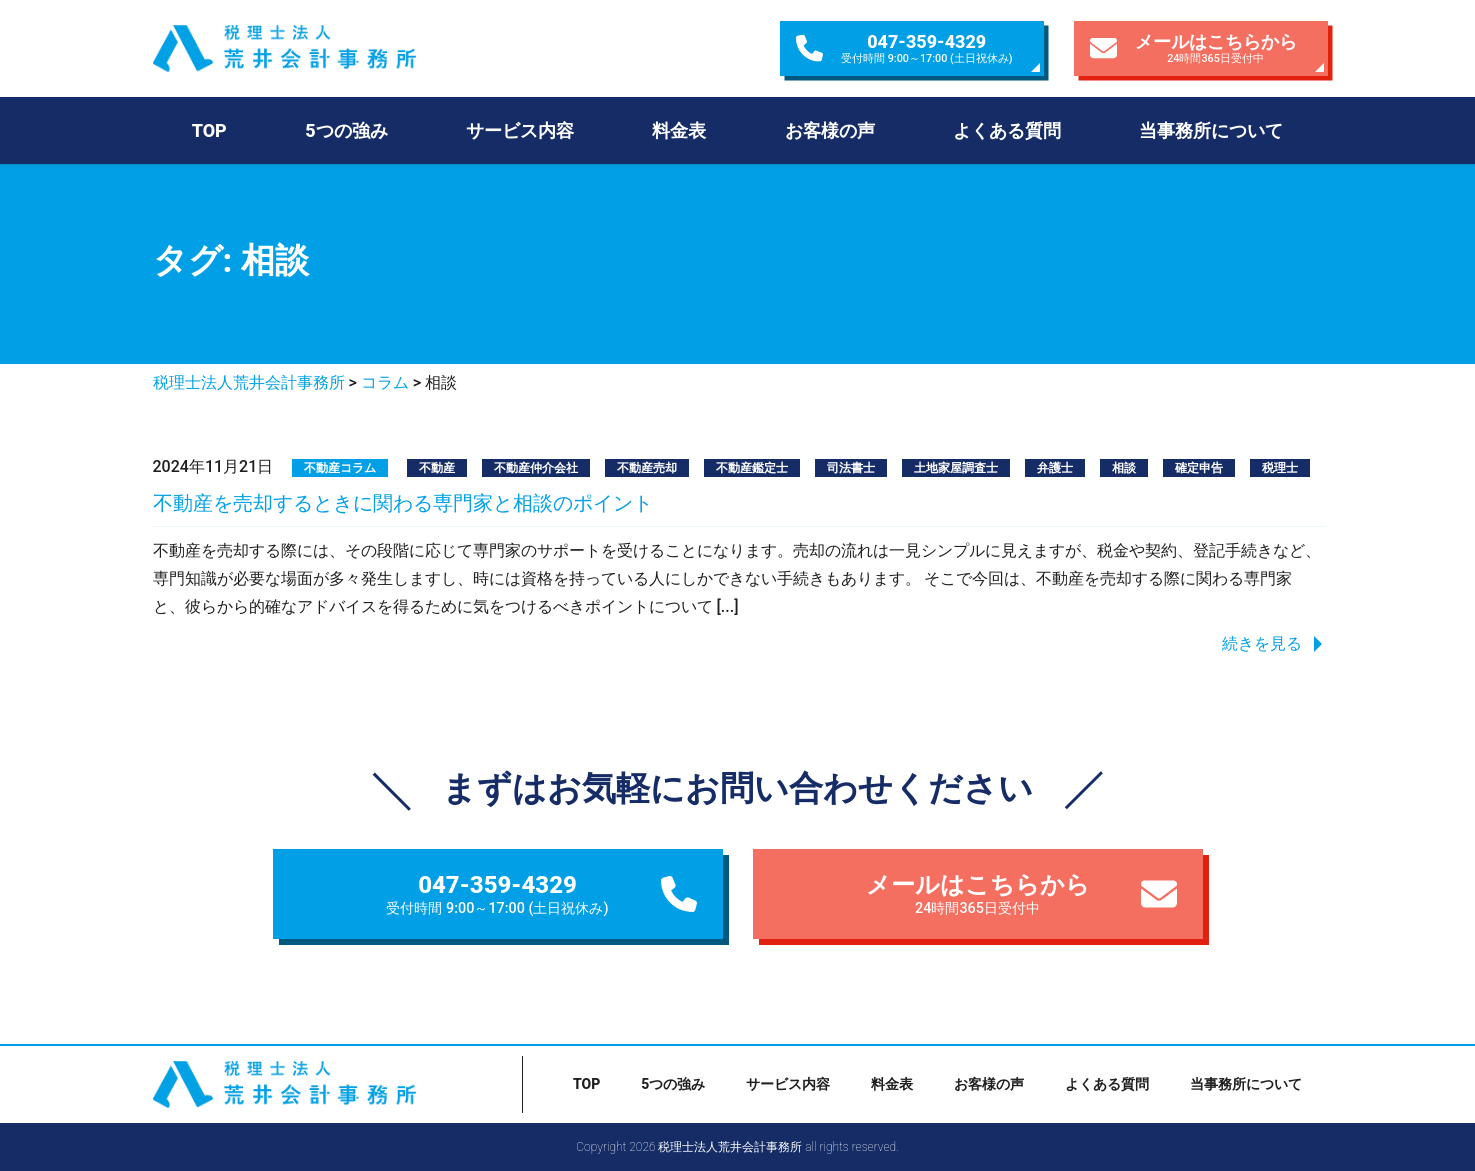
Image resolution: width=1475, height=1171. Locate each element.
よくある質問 (1007, 130)
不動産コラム (340, 468)
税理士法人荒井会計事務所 (327, 48)
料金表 (679, 130)
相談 (1124, 468)
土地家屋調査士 (956, 468)
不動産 (437, 468)
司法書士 (851, 468)
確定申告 (1199, 468)
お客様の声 (830, 130)
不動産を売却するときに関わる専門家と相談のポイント (403, 503)
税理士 (1280, 468)
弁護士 (1055, 468)
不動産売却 (647, 468)
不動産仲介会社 (536, 468)
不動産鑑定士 (752, 468)
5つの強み (346, 130)
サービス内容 (520, 130)
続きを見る (1262, 643)
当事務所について (1211, 130)
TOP (209, 130)
